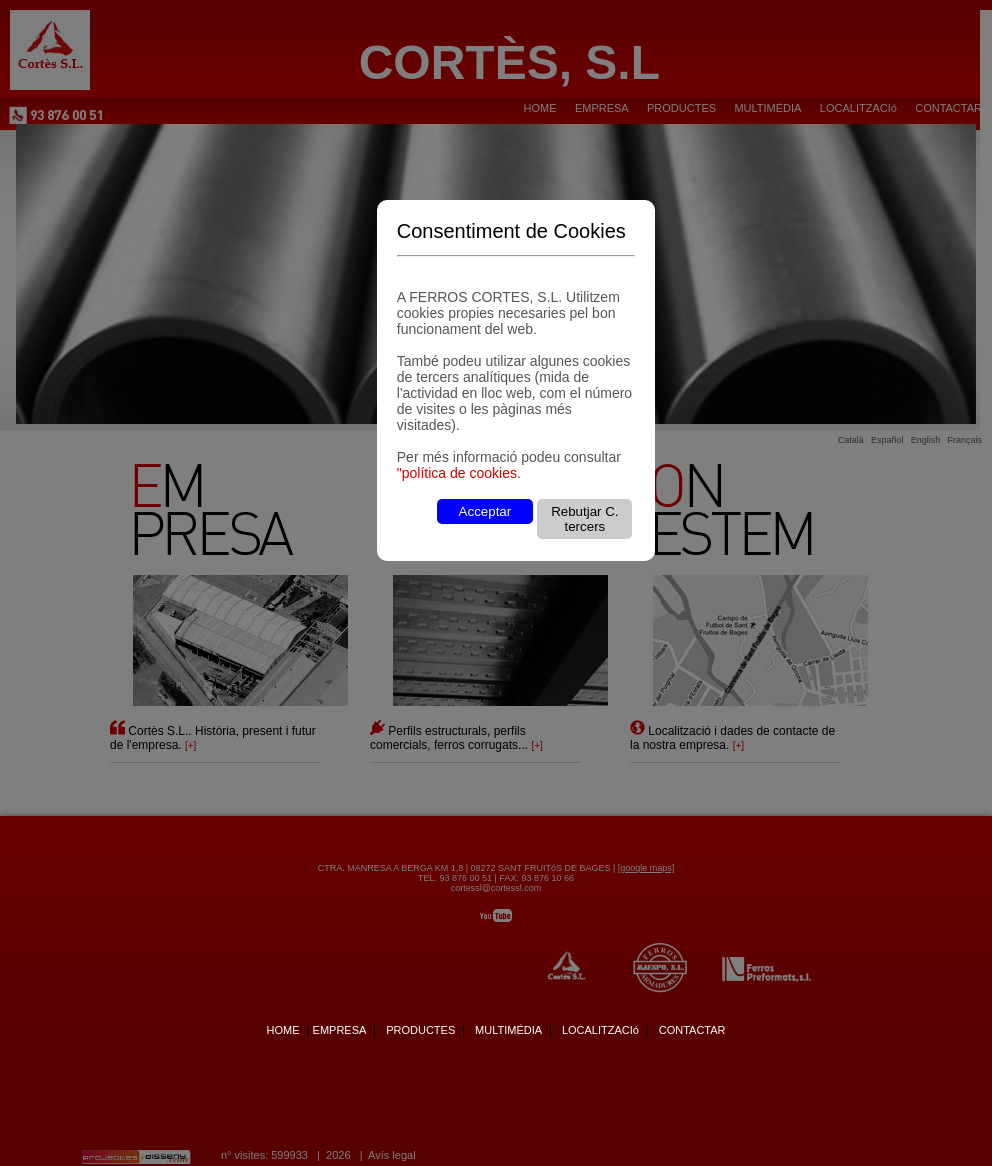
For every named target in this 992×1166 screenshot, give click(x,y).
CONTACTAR (692, 1030)
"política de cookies (457, 473)
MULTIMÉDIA (508, 1030)
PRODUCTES (420, 1030)
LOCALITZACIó (600, 1030)
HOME (282, 1030)
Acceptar (485, 511)
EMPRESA (340, 1030)
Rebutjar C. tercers (584, 519)
